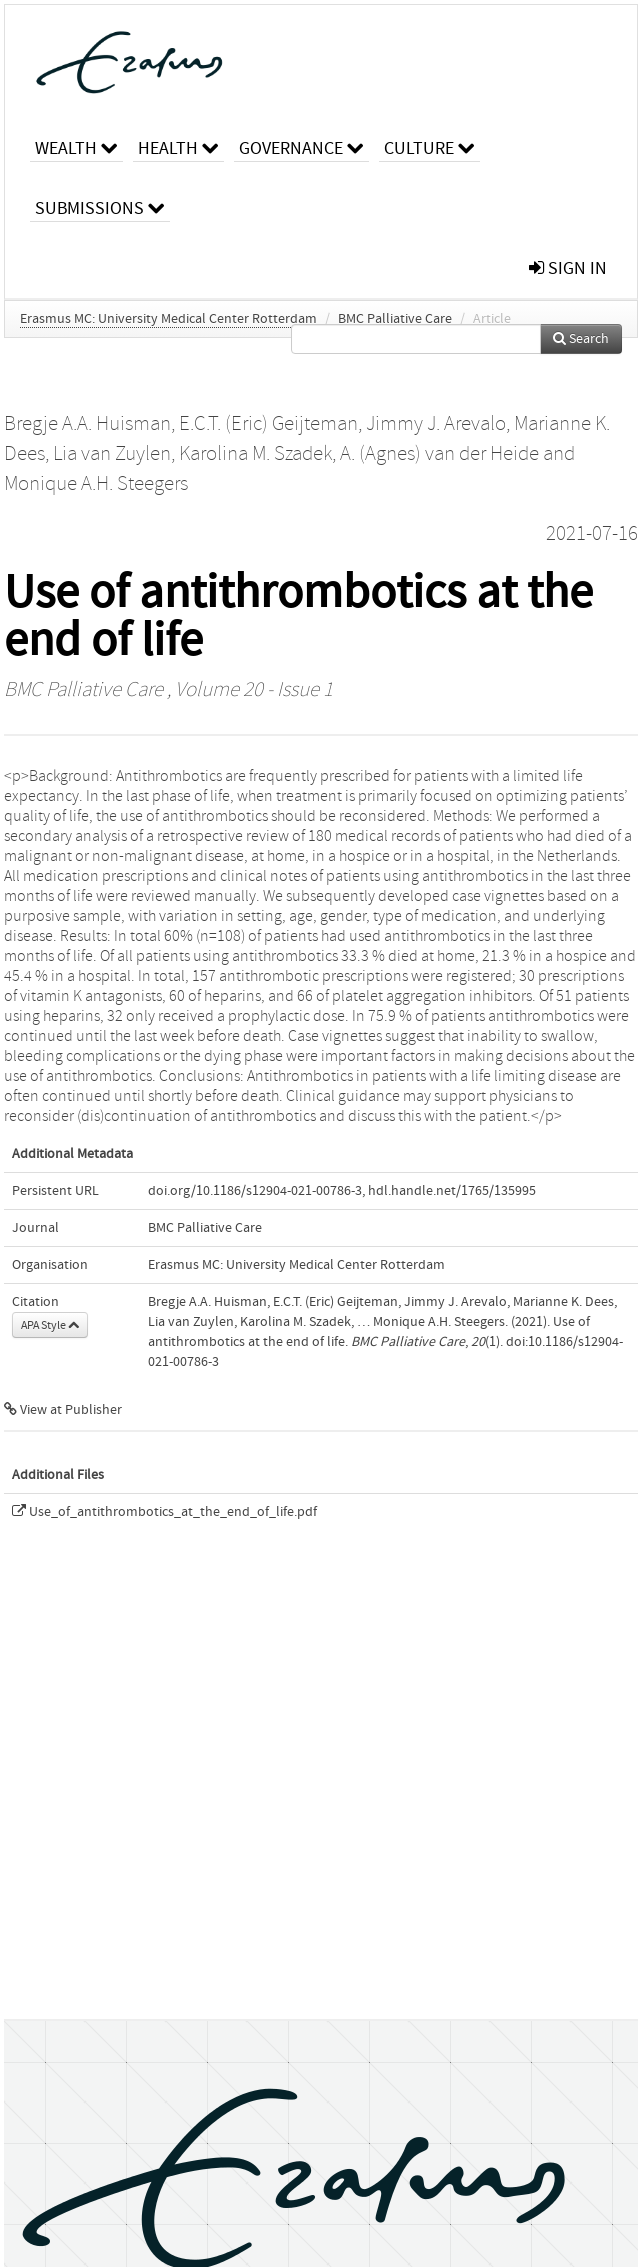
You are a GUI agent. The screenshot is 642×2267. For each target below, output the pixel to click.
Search (581, 339)
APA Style (50, 1325)
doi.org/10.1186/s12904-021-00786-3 (255, 1191)
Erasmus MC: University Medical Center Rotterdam (168, 319)
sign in (568, 268)
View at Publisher (63, 1410)
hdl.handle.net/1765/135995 (452, 1191)
